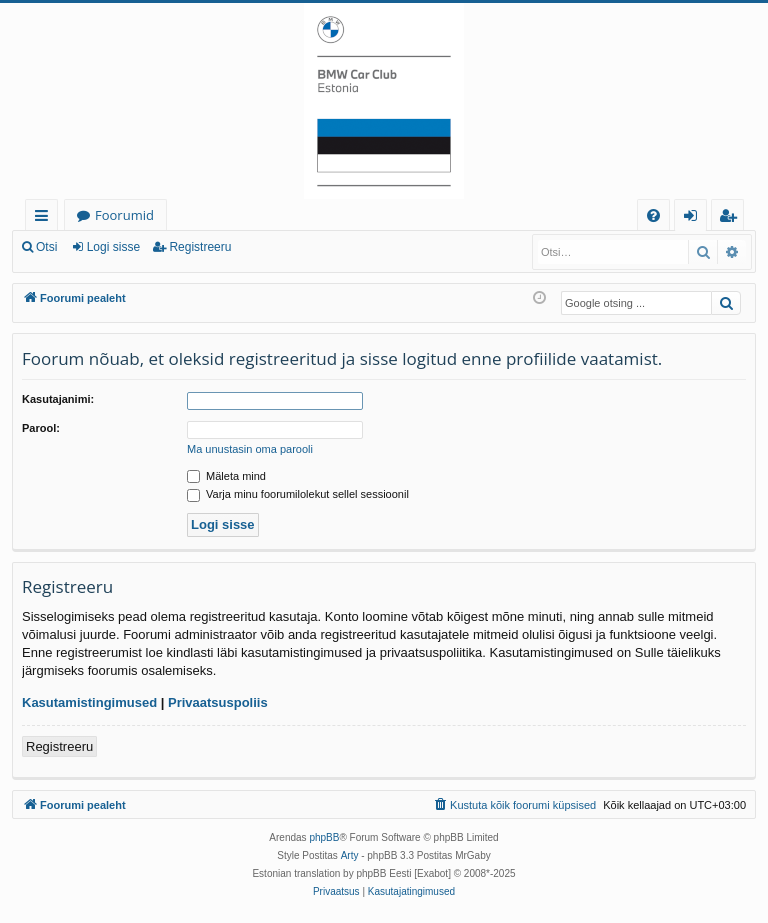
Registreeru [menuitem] (732, 218)
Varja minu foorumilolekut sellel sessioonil (298, 494)
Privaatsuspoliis (218, 702)
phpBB (324, 837)
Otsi (46, 247)
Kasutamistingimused (89, 702)
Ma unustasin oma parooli (250, 449)
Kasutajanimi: (58, 399)
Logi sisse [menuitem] (694, 218)
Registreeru (200, 247)
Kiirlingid (45, 218)
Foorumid (124, 215)
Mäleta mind (226, 476)
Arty (350, 855)
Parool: (41, 428)
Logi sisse (113, 247)
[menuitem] (653, 215)
